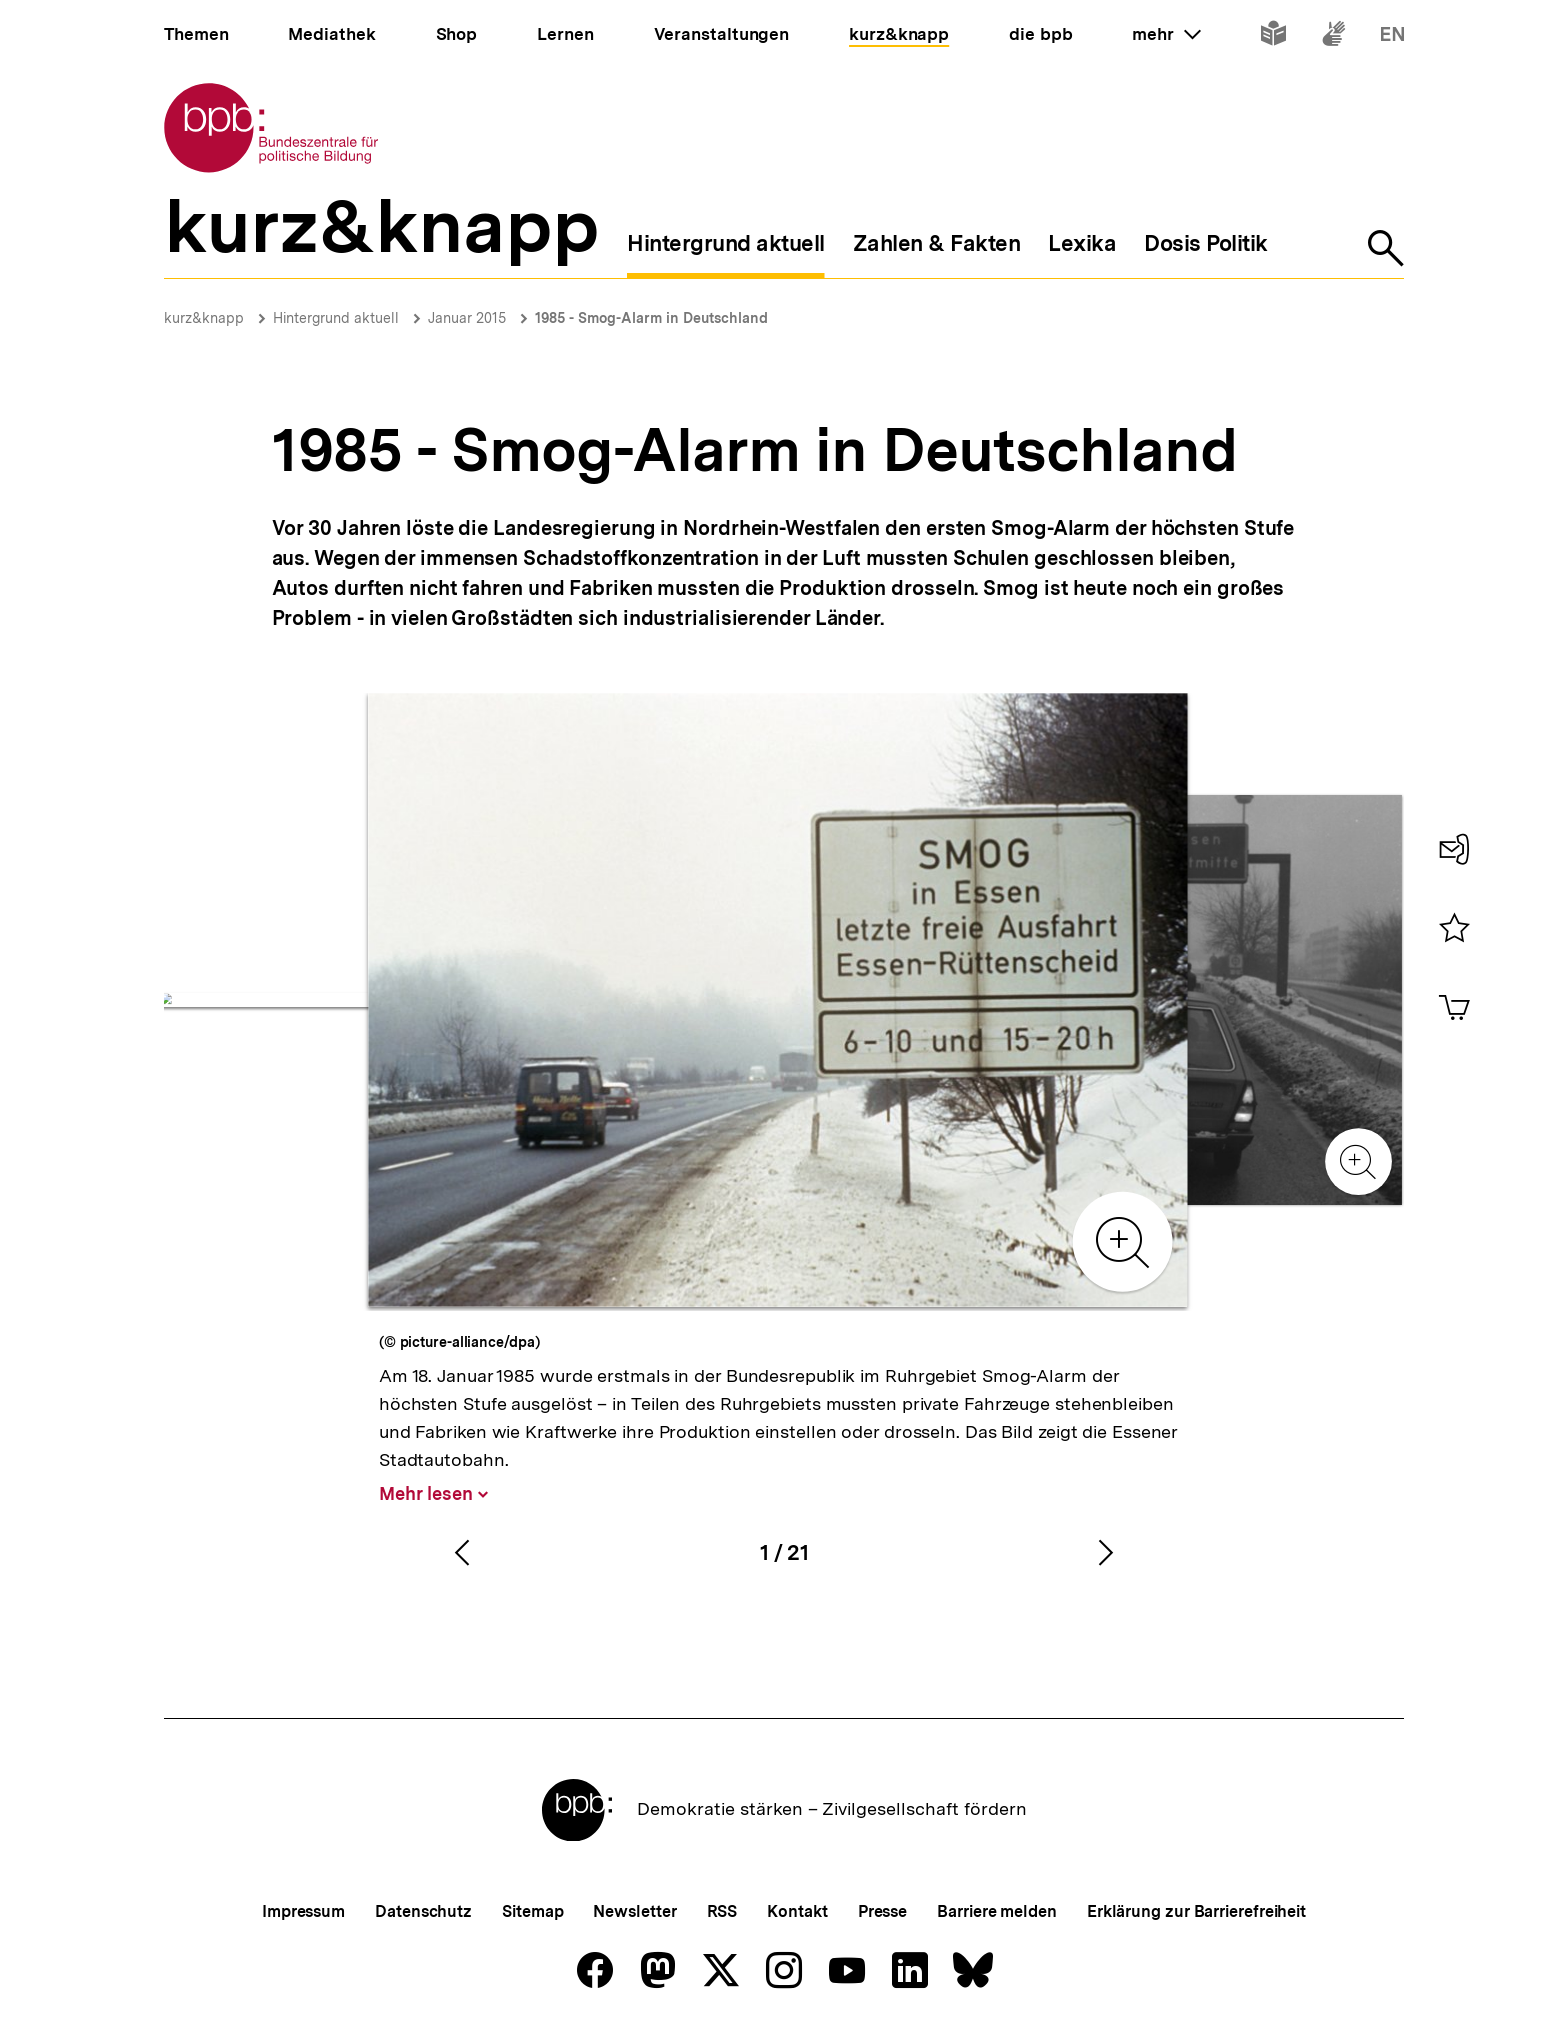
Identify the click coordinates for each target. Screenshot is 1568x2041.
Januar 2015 (467, 318)
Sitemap (532, 1911)
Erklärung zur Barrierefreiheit (1196, 1911)
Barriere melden (997, 1911)
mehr (1166, 34)
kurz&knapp (204, 318)
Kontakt (797, 1911)
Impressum (303, 1911)
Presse (882, 1911)
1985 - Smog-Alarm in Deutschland (651, 318)
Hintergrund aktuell (336, 318)
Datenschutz (423, 1911)
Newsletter (634, 1911)
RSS (722, 1911)
